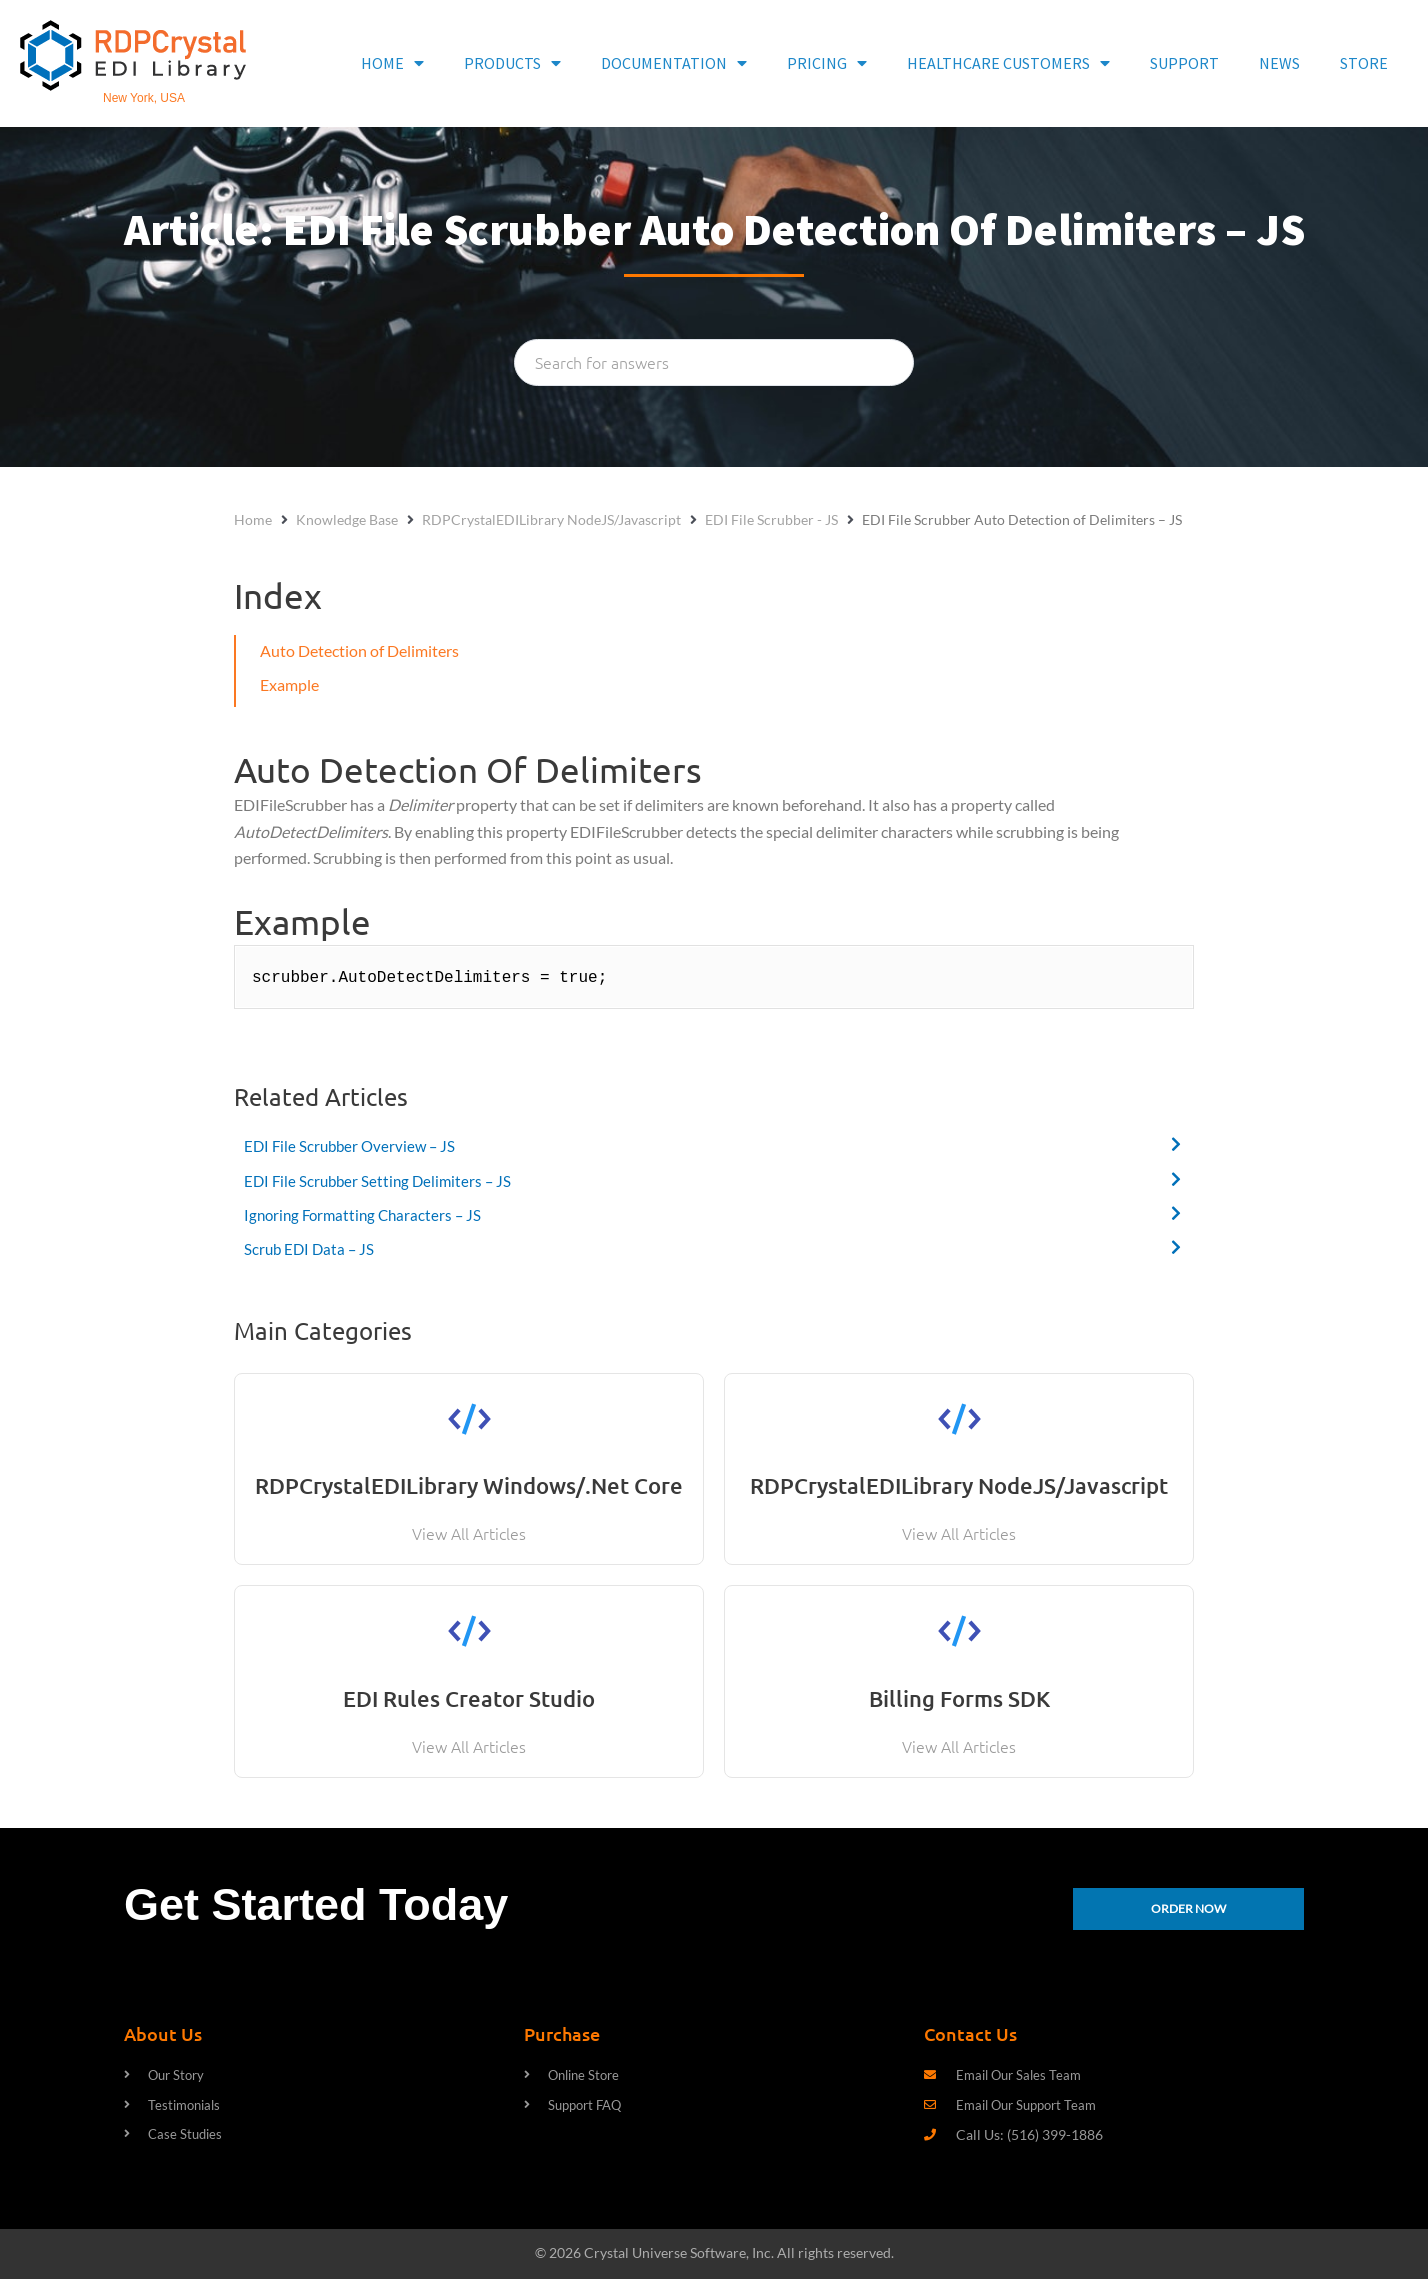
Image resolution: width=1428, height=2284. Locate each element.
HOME (392, 63)
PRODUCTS (512, 63)
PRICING (827, 63)
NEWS (1279, 63)
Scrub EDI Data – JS (311, 1248)
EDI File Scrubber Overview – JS (353, 1145)
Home (253, 519)
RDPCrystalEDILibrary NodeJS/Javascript (551, 519)
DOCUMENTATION (674, 63)
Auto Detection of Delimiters (359, 650)
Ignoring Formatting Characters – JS (367, 1214)
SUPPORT (1184, 63)
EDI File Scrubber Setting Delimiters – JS (382, 1180)
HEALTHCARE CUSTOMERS (1008, 63)
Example (289, 684)
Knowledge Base (347, 519)
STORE (1364, 63)
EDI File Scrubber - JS (771, 519)
